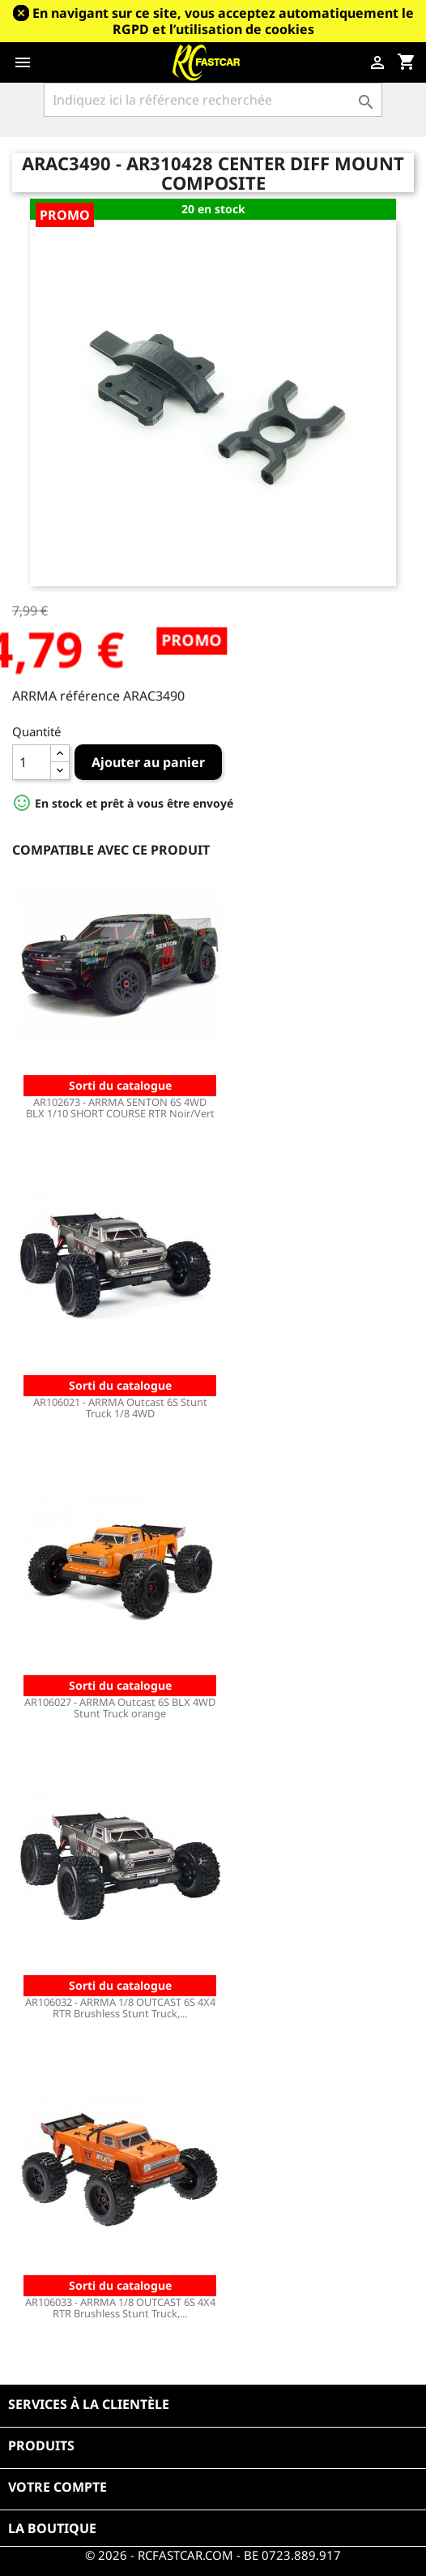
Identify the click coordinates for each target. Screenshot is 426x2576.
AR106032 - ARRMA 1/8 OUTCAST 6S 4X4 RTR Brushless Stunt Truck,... (120, 2007)
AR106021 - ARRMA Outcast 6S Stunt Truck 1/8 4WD (120, 1407)
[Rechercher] (212, 100)
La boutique (52, 2528)
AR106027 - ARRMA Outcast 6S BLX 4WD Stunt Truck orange (119, 1707)
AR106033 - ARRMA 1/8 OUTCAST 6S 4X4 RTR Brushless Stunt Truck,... (120, 2307)
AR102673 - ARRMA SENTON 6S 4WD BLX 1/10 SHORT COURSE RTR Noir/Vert (120, 1107)
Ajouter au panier (148, 762)
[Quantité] (31, 762)
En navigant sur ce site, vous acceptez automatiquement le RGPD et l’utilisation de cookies (223, 21)
